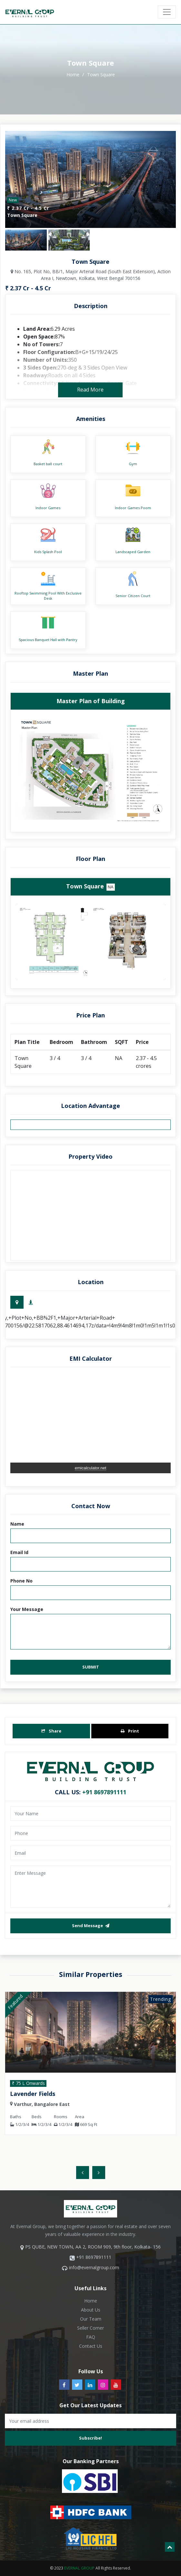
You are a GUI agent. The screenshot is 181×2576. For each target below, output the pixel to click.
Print (130, 1731)
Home (90, 2301)
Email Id (19, 1552)
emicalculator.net (90, 1467)
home (73, 74)
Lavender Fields (34, 2094)
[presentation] (82, 2172)
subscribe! (90, 2438)
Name (17, 1524)
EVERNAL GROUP (79, 2568)
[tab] (17, 1302)
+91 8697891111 (104, 1792)
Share (51, 1731)
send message (90, 1925)
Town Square (101, 74)
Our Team (90, 2319)
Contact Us (90, 2346)
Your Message (26, 1609)
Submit (90, 1667)
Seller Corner (90, 2328)
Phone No (21, 1581)
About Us (90, 2310)
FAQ (90, 2337)
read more (90, 389)
